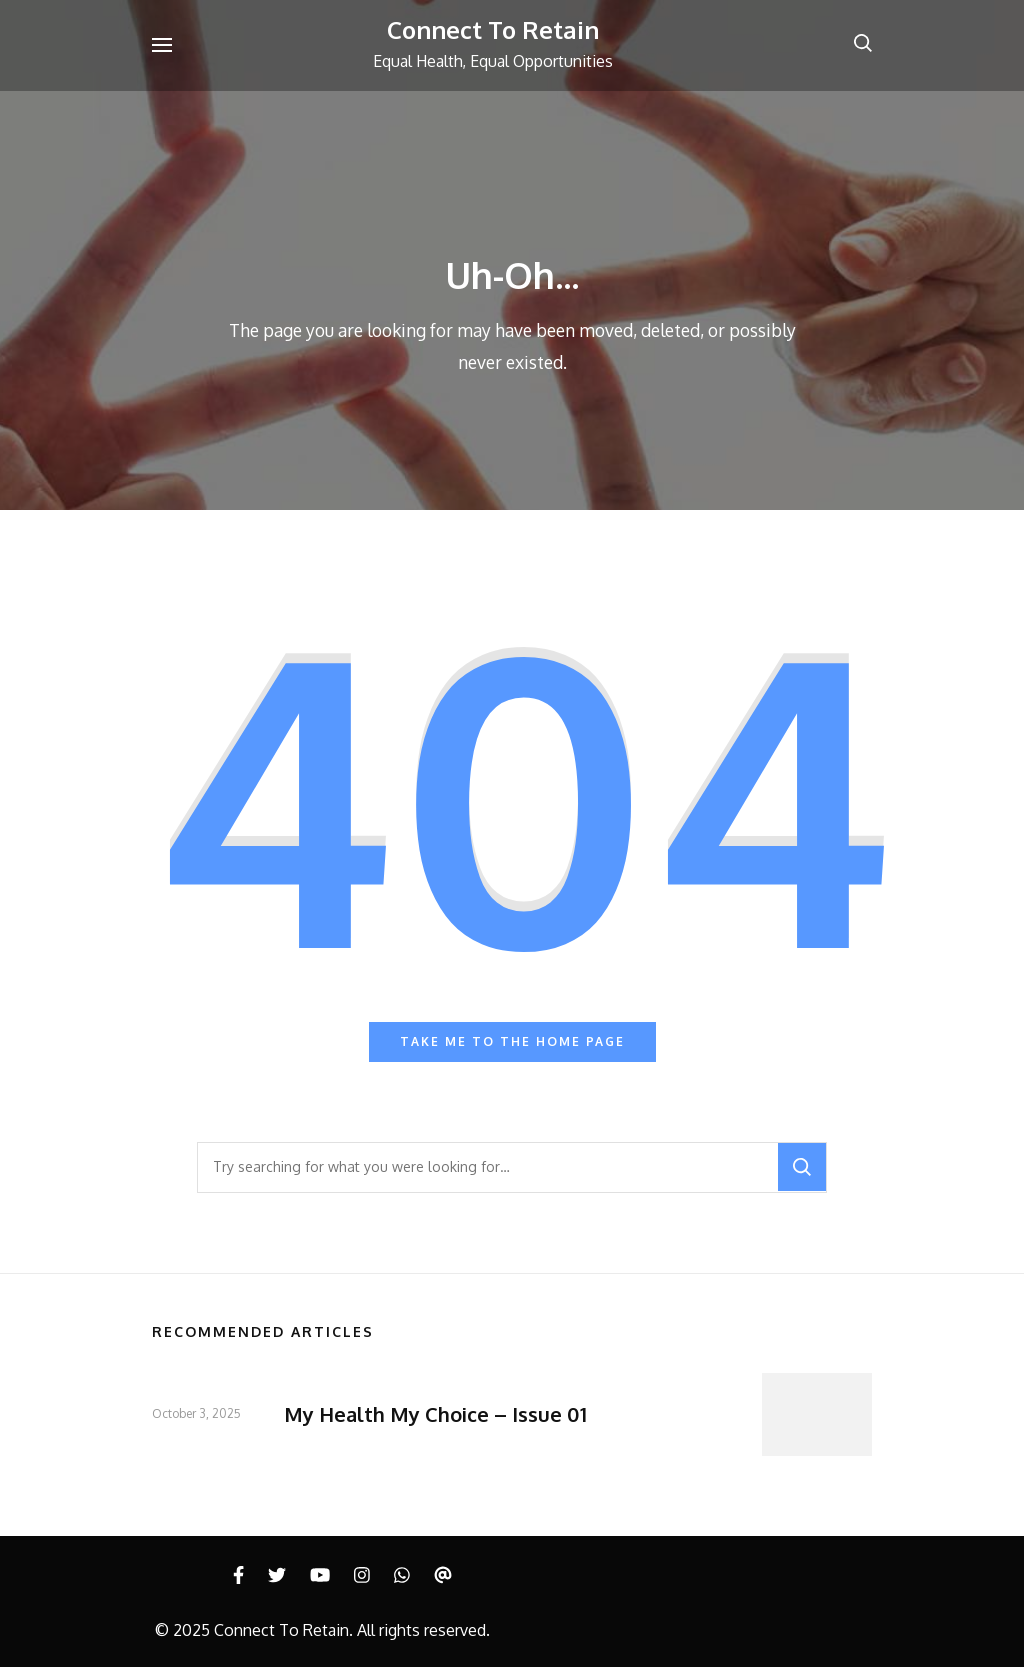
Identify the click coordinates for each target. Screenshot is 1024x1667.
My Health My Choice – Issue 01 (435, 1414)
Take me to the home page (512, 1041)
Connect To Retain (493, 29)
